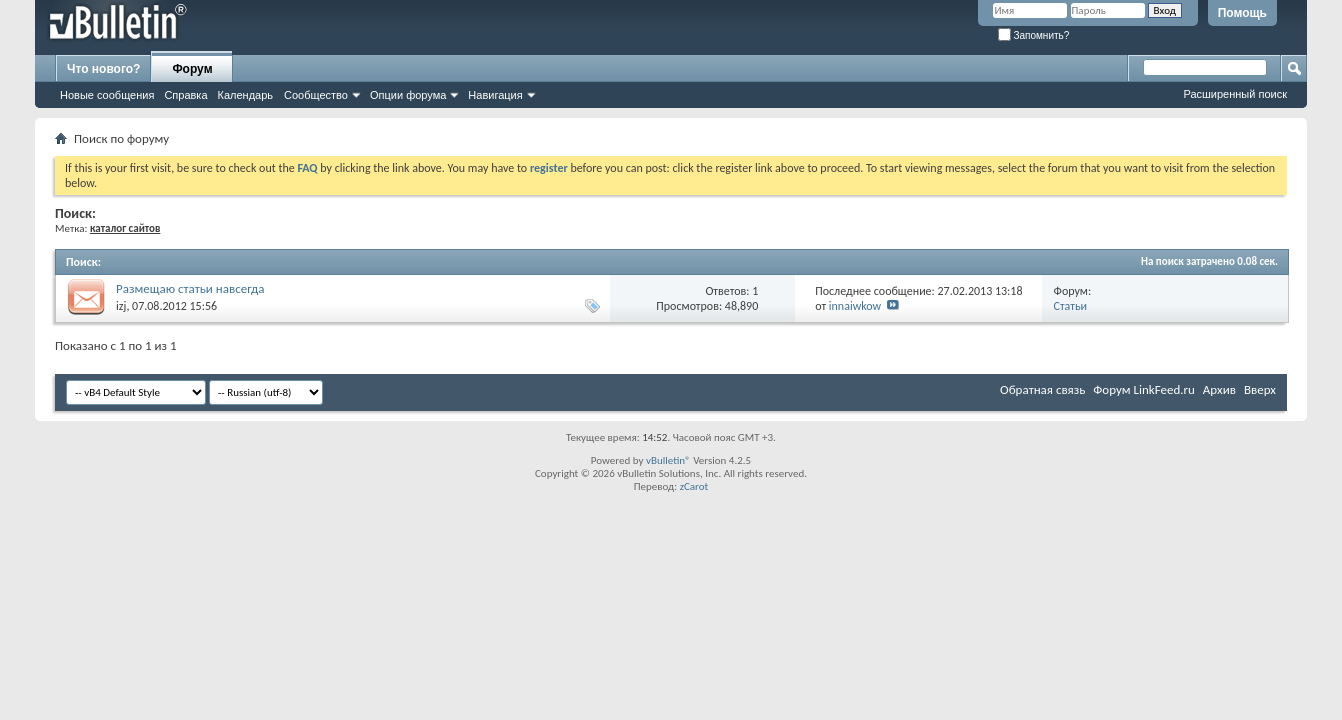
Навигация (495, 95)
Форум (192, 69)
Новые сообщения (107, 95)
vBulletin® (668, 460)
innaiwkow (855, 306)
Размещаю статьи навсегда (190, 288)
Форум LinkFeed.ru (1144, 389)
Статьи (1071, 306)
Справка (185, 95)
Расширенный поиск (1235, 94)
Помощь (1242, 13)
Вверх (1260, 389)
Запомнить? (1034, 35)
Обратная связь (1042, 389)
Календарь (246, 95)
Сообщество (316, 95)
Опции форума (408, 95)
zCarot (694, 486)
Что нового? (103, 69)
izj (121, 306)
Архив (1219, 389)
